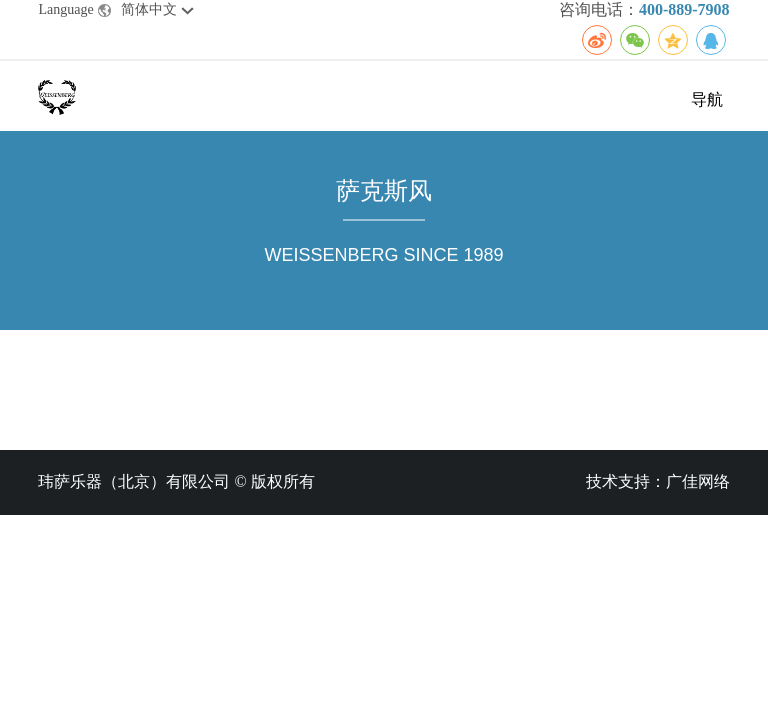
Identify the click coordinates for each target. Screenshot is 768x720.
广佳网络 (698, 481)
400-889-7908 (684, 9)
